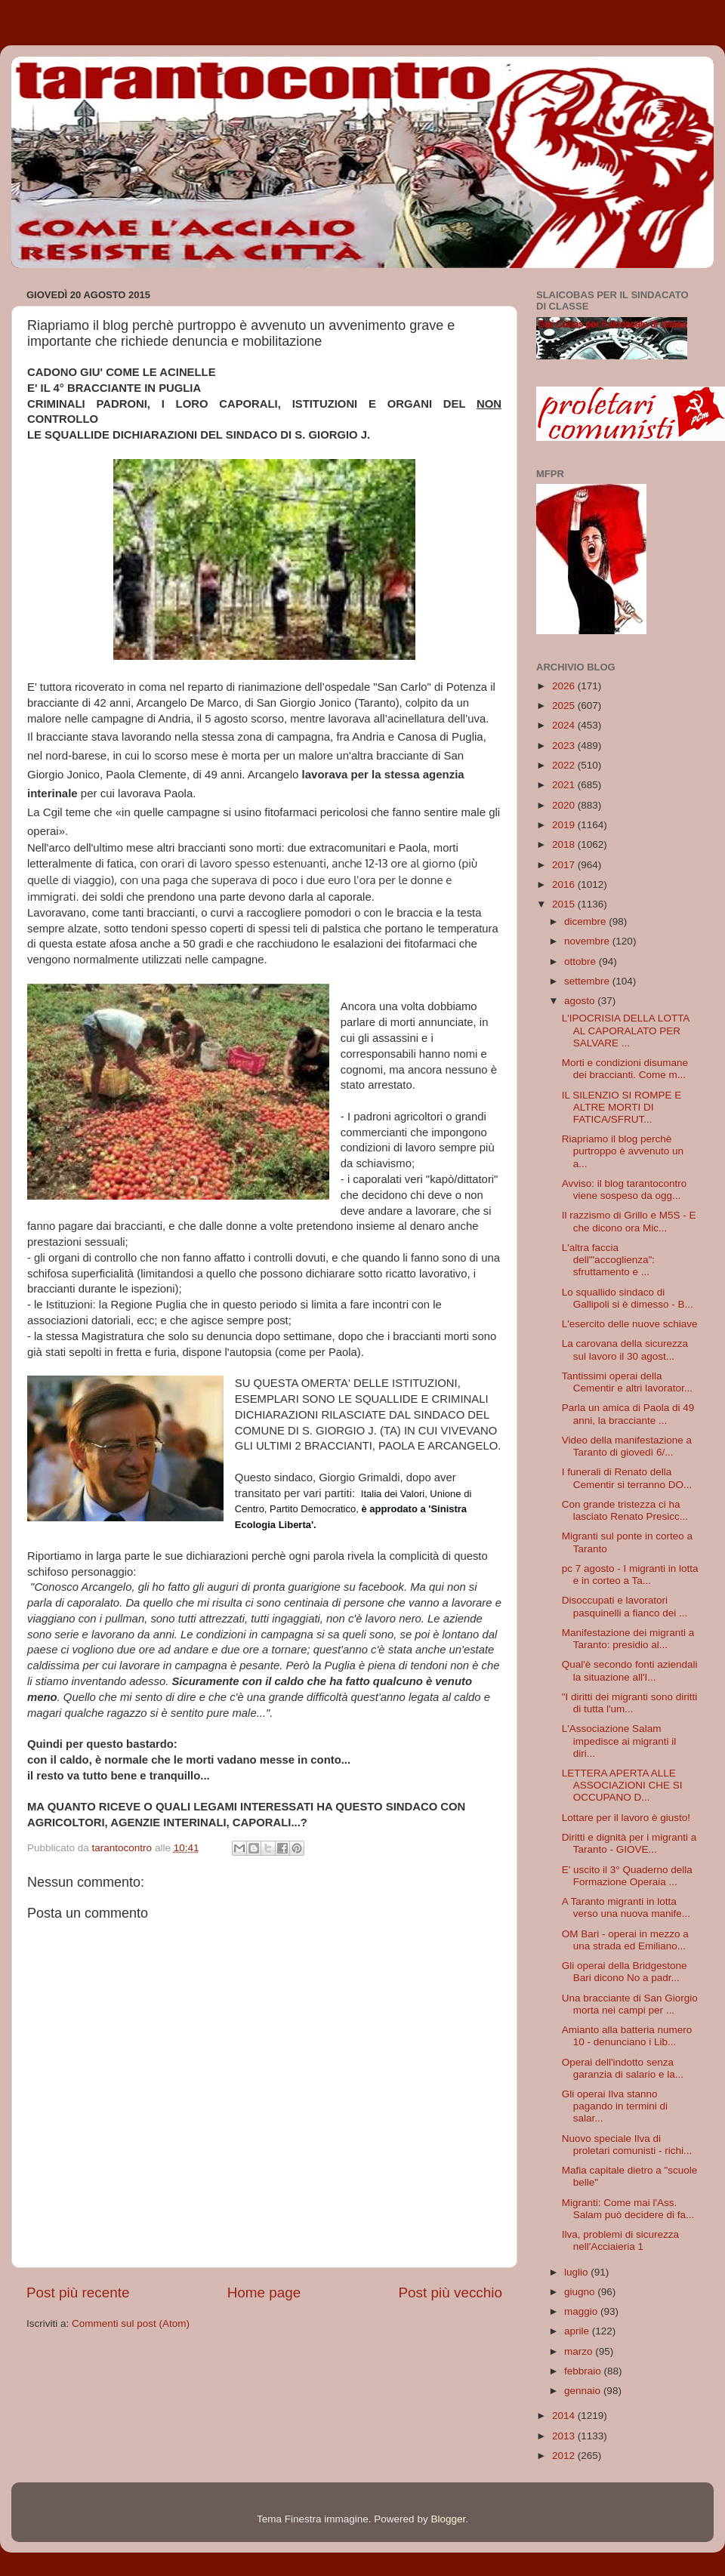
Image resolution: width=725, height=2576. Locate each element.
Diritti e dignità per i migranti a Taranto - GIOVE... (629, 1843)
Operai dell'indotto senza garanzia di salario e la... (622, 2068)
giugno (580, 2291)
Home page (264, 2292)
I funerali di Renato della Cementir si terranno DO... (627, 1478)
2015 (565, 904)
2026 (565, 686)
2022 (565, 765)
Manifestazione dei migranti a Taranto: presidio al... (628, 1638)
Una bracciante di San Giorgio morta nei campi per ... (630, 2004)
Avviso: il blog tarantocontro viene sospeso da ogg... (624, 1189)
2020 (565, 805)
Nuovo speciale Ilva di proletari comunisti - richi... (627, 2144)
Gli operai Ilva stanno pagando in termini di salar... (615, 2106)
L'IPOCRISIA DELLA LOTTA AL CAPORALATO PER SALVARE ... (626, 1030)
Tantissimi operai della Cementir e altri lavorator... (627, 1382)
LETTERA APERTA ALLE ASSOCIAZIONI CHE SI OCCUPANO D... (622, 1785)
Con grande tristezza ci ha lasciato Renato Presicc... (625, 1510)
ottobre (581, 961)
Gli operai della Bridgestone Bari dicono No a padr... (624, 1971)
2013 (565, 2436)
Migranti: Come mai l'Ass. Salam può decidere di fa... (628, 2208)
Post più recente (78, 2292)
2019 (565, 824)
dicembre (586, 921)
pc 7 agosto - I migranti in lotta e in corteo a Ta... (630, 1574)
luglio (577, 2272)
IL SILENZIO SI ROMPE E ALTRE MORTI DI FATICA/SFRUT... (622, 1107)
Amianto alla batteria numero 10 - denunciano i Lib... (627, 2036)
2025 (565, 705)
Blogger (447, 2519)
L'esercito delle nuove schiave (630, 1324)
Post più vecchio (450, 2292)
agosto (580, 1000)
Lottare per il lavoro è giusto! (626, 1817)
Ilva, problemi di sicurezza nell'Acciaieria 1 (620, 2240)
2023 (565, 745)
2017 (565, 864)
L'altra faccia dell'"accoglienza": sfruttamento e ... (608, 1259)
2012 (565, 2455)
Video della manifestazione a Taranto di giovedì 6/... (627, 1446)
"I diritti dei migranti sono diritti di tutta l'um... (630, 1703)
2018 (565, 844)
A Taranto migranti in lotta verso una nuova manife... (626, 1907)
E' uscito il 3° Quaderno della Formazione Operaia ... (627, 1875)
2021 (565, 784)
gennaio (583, 2390)
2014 (565, 2415)
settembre (588, 981)
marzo (579, 2351)
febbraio (584, 2371)
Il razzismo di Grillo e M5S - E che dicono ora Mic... (629, 1221)
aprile (578, 2331)
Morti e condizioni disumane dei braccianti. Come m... (625, 1068)
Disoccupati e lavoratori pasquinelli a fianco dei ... (625, 1606)
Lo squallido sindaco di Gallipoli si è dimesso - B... (627, 1298)
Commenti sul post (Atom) (131, 2323)
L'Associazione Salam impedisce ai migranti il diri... (619, 1740)
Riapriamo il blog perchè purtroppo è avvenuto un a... (622, 1151)
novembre (588, 941)
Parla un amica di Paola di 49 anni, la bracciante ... (628, 1413)
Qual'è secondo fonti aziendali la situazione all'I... (630, 1670)
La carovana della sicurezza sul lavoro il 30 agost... (625, 1349)
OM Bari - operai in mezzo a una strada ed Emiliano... (625, 1940)
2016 (565, 884)
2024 (565, 725)
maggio (582, 2311)
